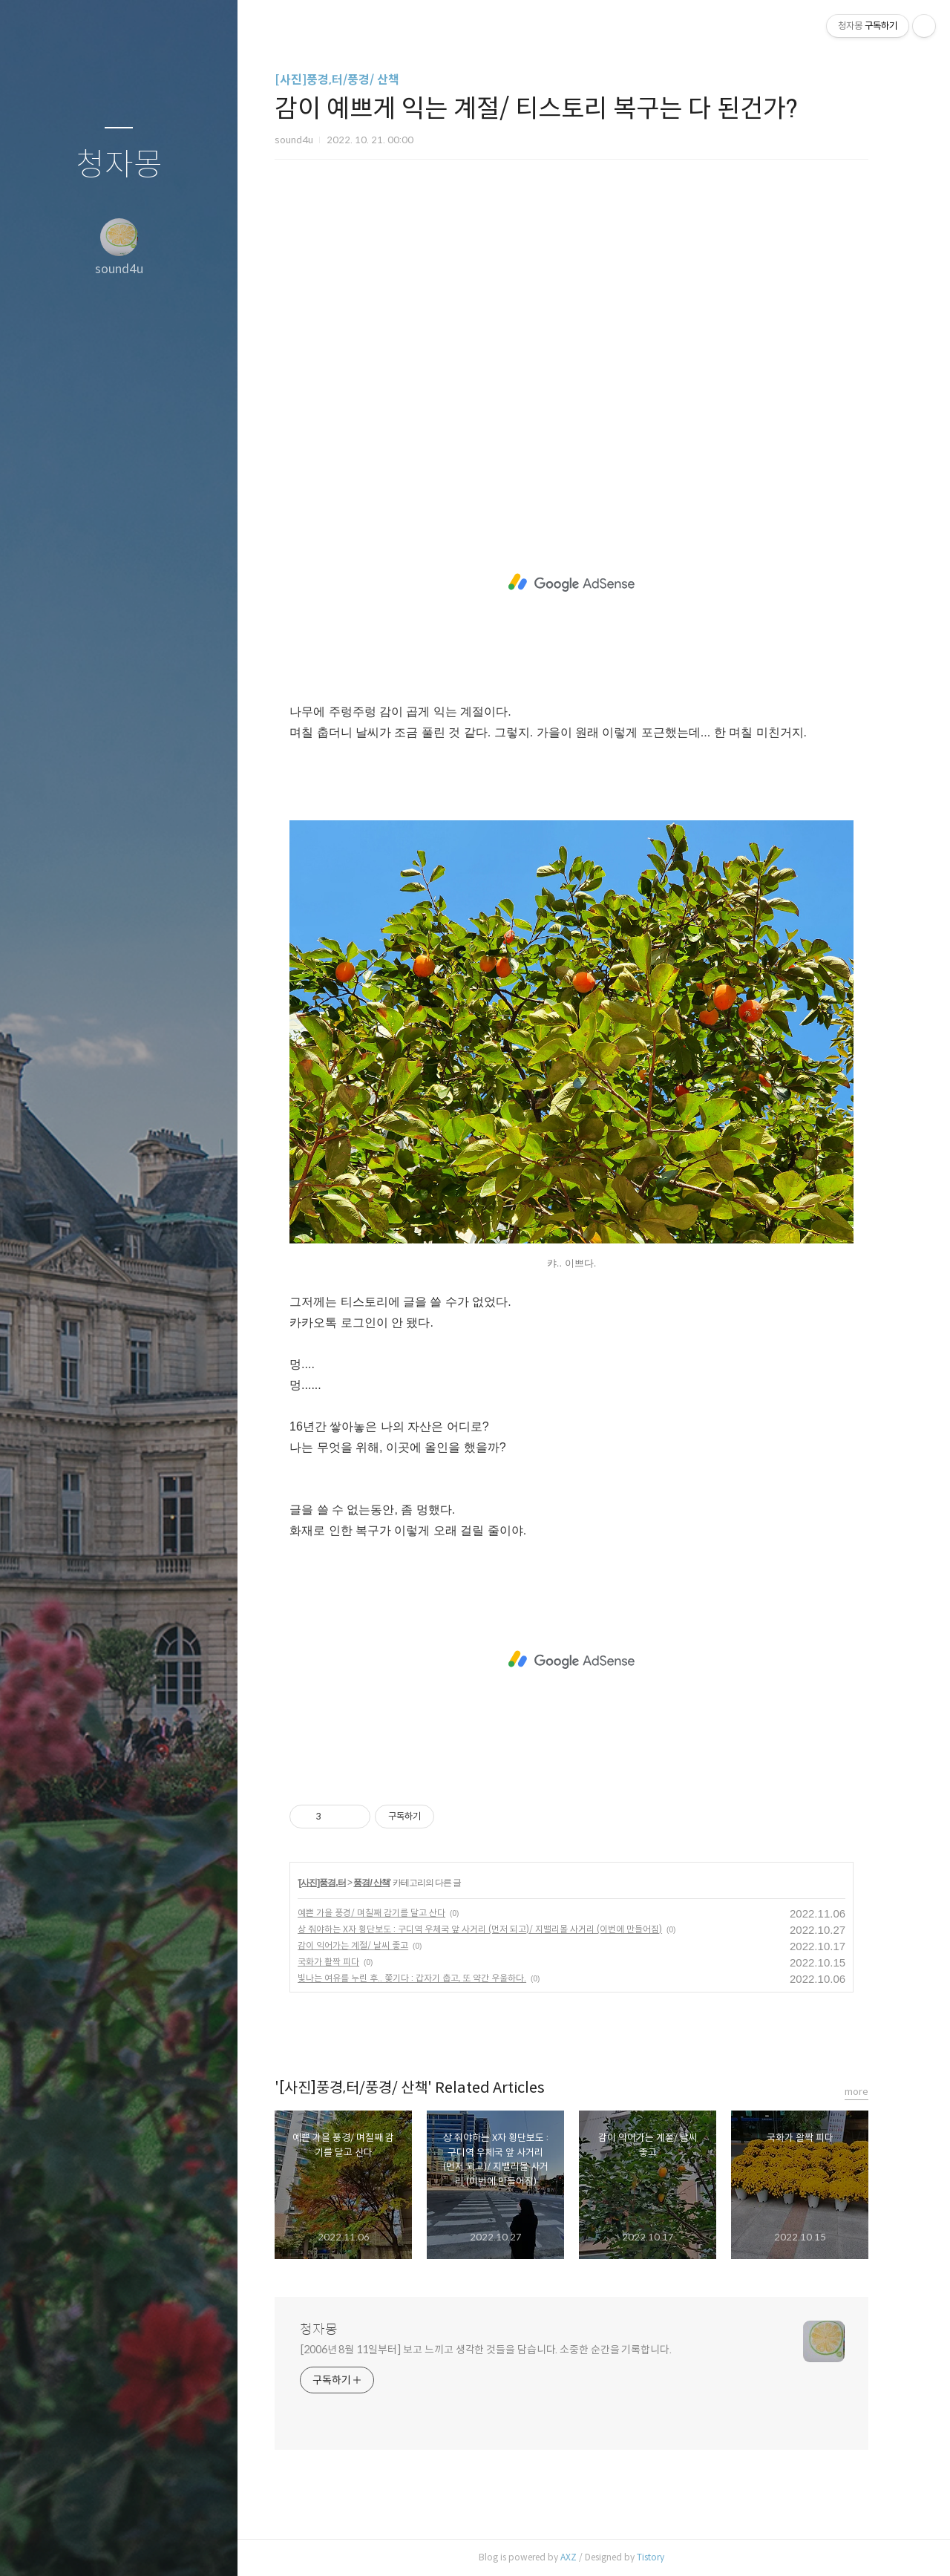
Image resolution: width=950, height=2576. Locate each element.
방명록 (90, 2545)
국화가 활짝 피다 (341, 1961)
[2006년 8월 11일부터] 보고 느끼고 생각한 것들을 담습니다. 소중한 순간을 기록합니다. (498, 2349)
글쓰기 (31, 2545)
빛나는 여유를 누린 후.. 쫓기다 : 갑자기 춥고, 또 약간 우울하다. (424, 1978)
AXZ (581, 2557)
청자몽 (119, 165)
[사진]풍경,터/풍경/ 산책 (349, 80)
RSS (148, 2545)
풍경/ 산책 (385, 1882)
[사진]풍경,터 (334, 1882)
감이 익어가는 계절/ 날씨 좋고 (365, 1945)
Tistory (663, 2557)
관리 (207, 2545)
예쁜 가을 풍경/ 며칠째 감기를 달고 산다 (384, 1912)
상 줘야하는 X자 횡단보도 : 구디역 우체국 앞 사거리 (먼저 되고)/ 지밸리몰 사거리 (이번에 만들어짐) (492, 1929)
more (869, 2091)
